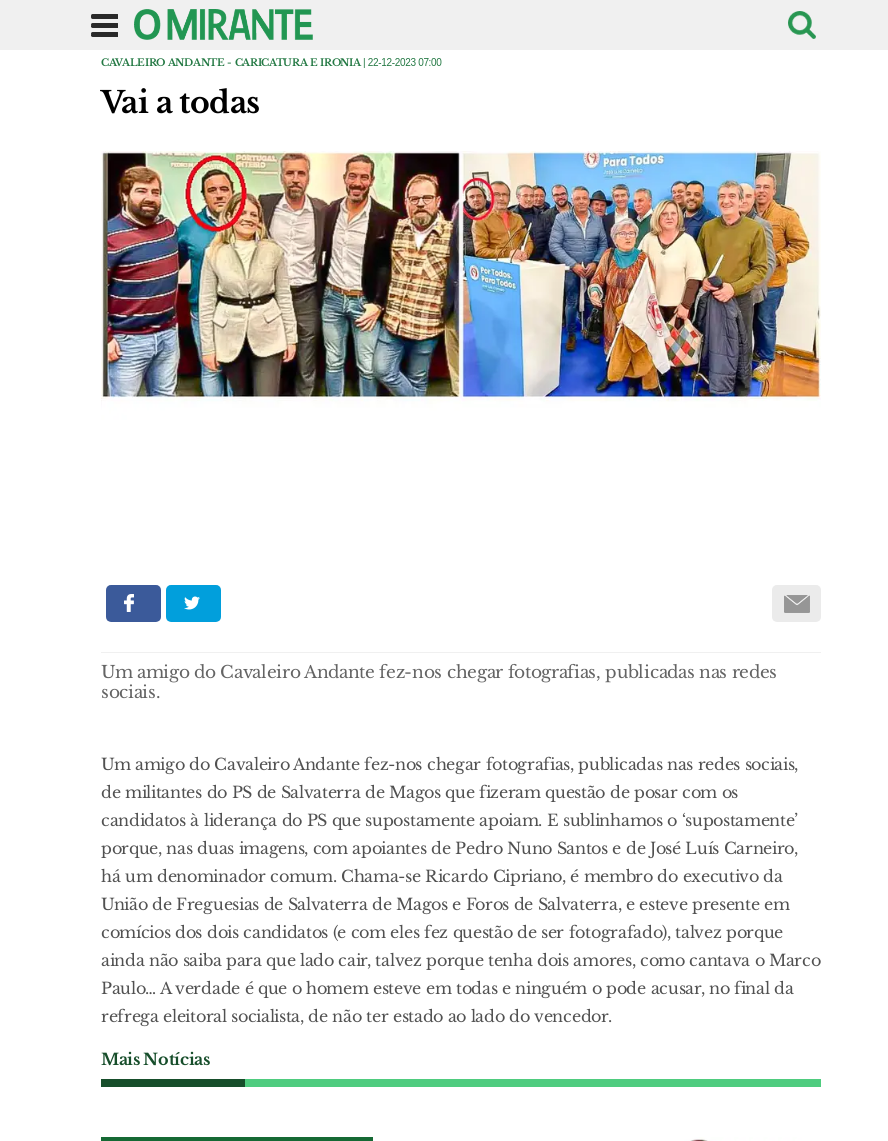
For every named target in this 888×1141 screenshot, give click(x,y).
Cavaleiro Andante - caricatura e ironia (231, 62)
